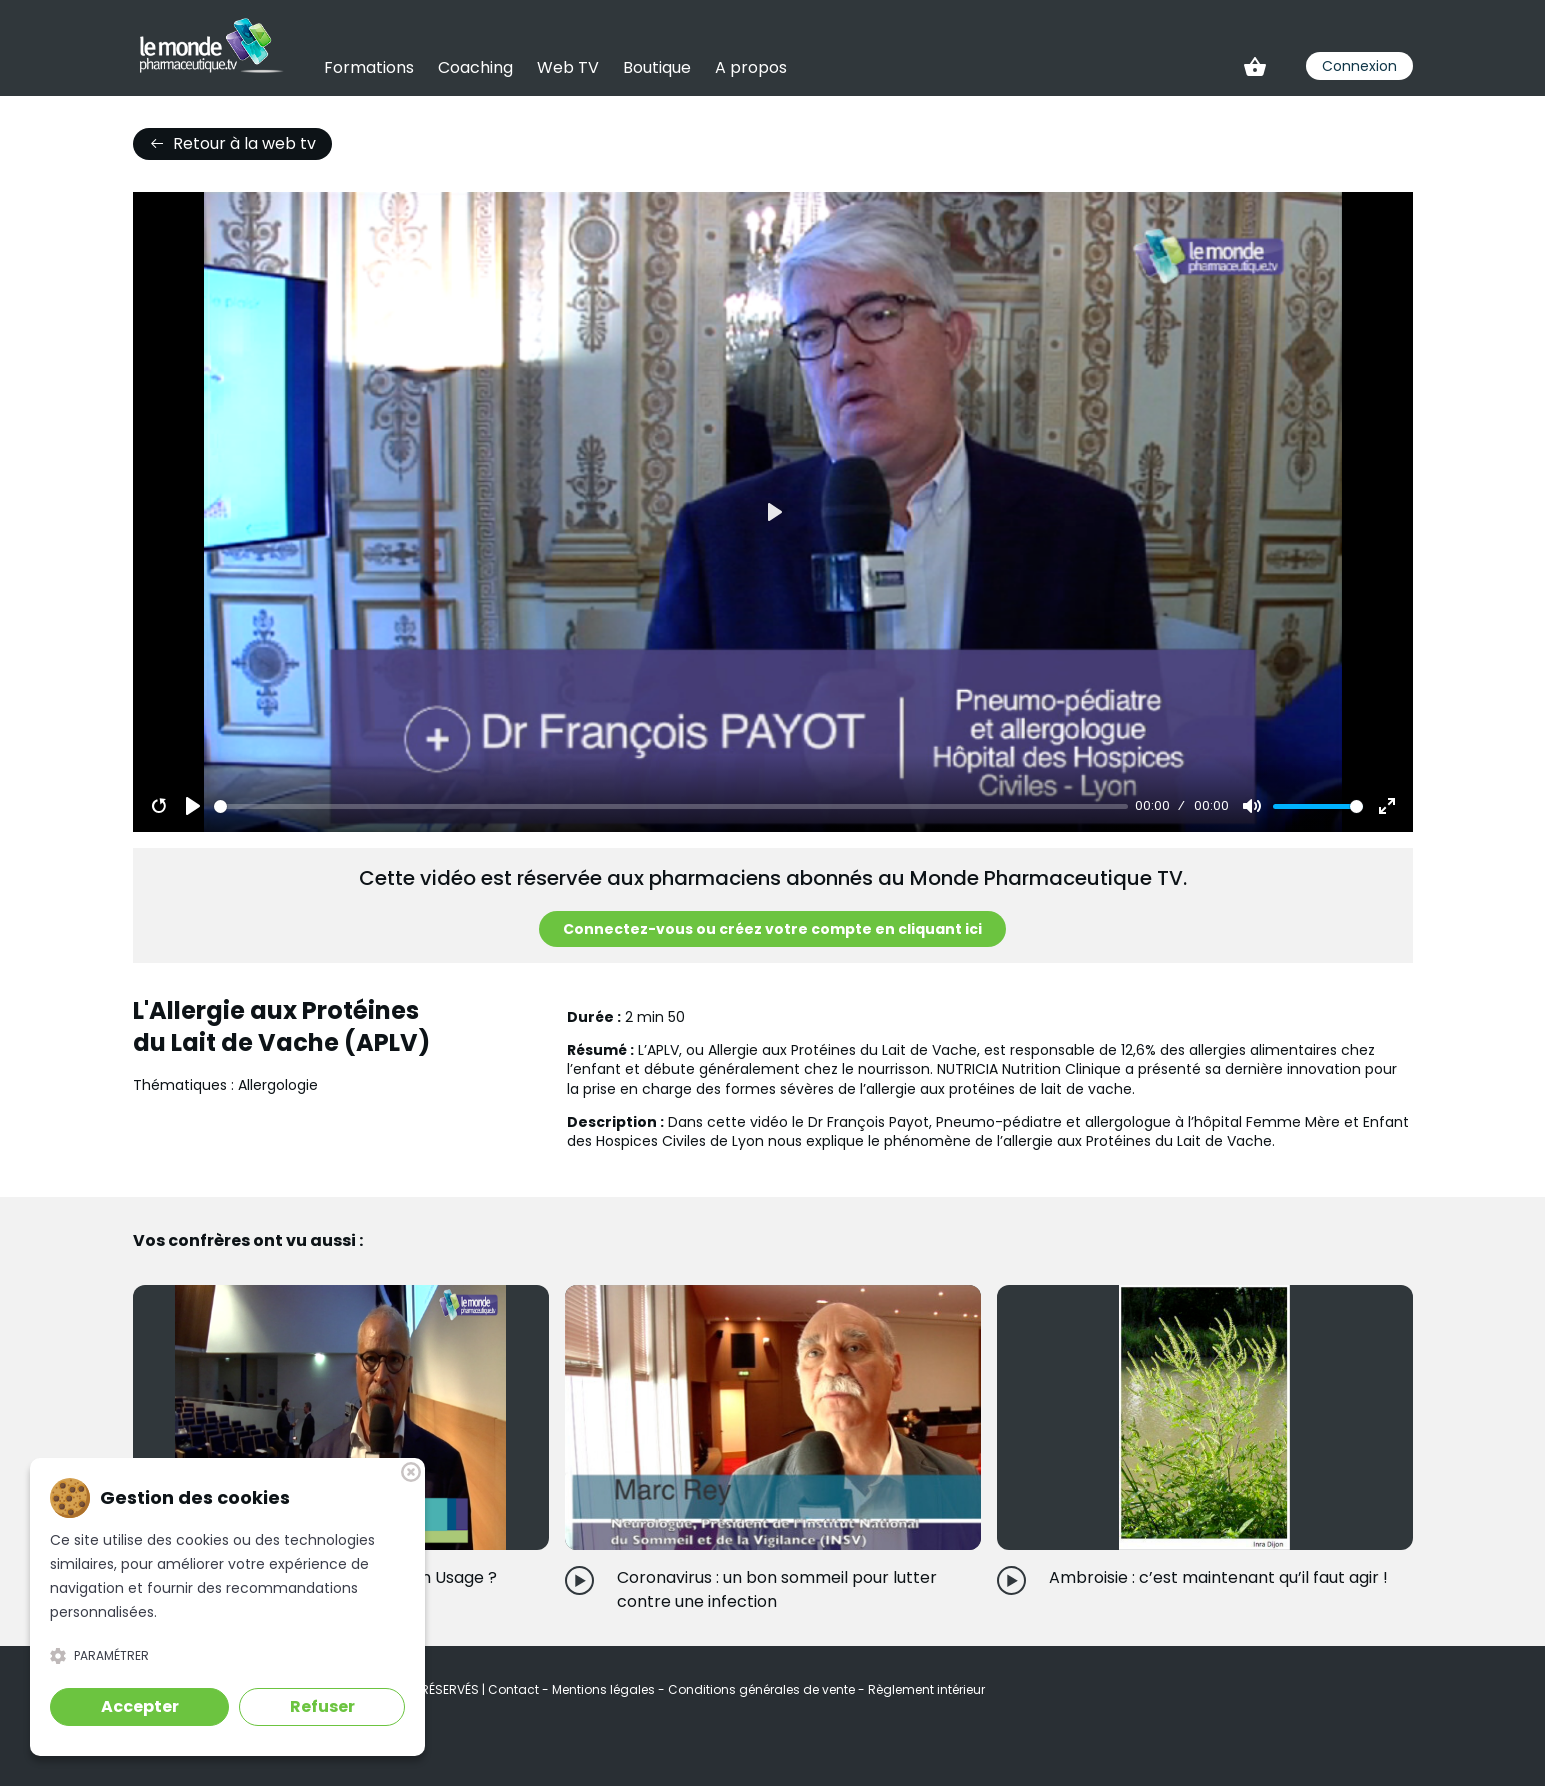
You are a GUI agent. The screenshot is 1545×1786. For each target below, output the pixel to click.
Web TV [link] (568, 67)
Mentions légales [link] (605, 1689)
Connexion (1359, 66)
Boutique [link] (657, 67)
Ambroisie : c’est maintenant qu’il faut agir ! (1218, 1577)
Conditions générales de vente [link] (763, 1689)
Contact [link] (515, 1689)
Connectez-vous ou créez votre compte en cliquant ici (772, 929)
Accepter (140, 1706)
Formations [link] (369, 67)
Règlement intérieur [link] (926, 1689)
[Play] (193, 806)
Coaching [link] (475, 67)
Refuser (322, 1706)
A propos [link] (751, 67)
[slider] (671, 806)
